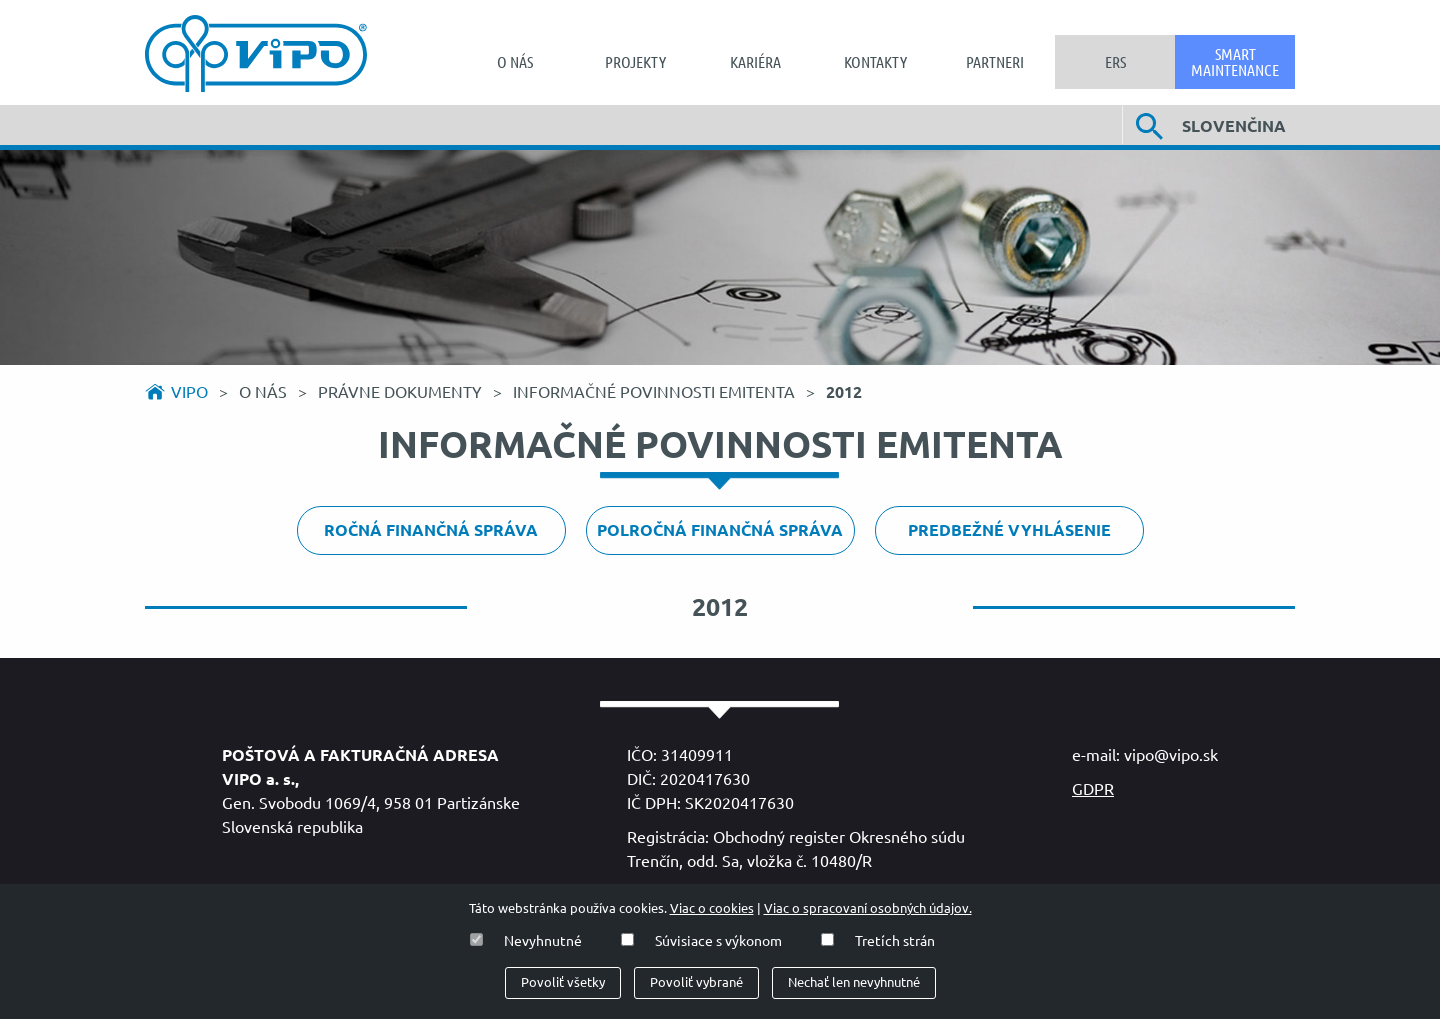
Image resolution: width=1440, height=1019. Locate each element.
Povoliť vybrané (696, 982)
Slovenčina (1234, 126)
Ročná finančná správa (431, 530)
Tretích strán (895, 941)
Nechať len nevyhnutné (854, 982)
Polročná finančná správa (720, 530)
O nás (515, 62)
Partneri (995, 62)
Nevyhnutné (543, 941)
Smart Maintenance (1235, 62)
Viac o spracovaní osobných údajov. (868, 908)
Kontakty (875, 62)
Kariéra (755, 62)
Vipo (189, 392)
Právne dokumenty (402, 392)
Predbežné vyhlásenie (1009, 530)
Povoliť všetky (563, 982)
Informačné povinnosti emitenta (656, 392)
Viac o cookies (712, 908)
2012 (844, 392)
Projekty (635, 62)
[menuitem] (515, 62)
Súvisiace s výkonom (718, 941)
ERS (1115, 62)
